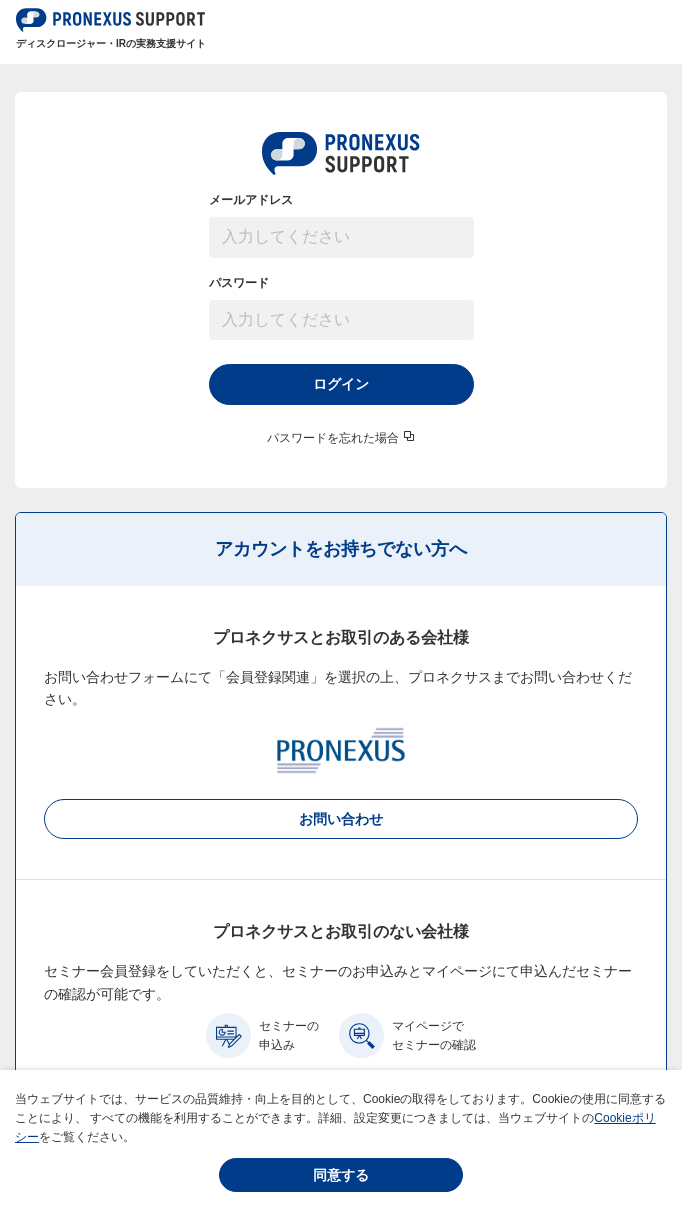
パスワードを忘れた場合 (333, 438)
